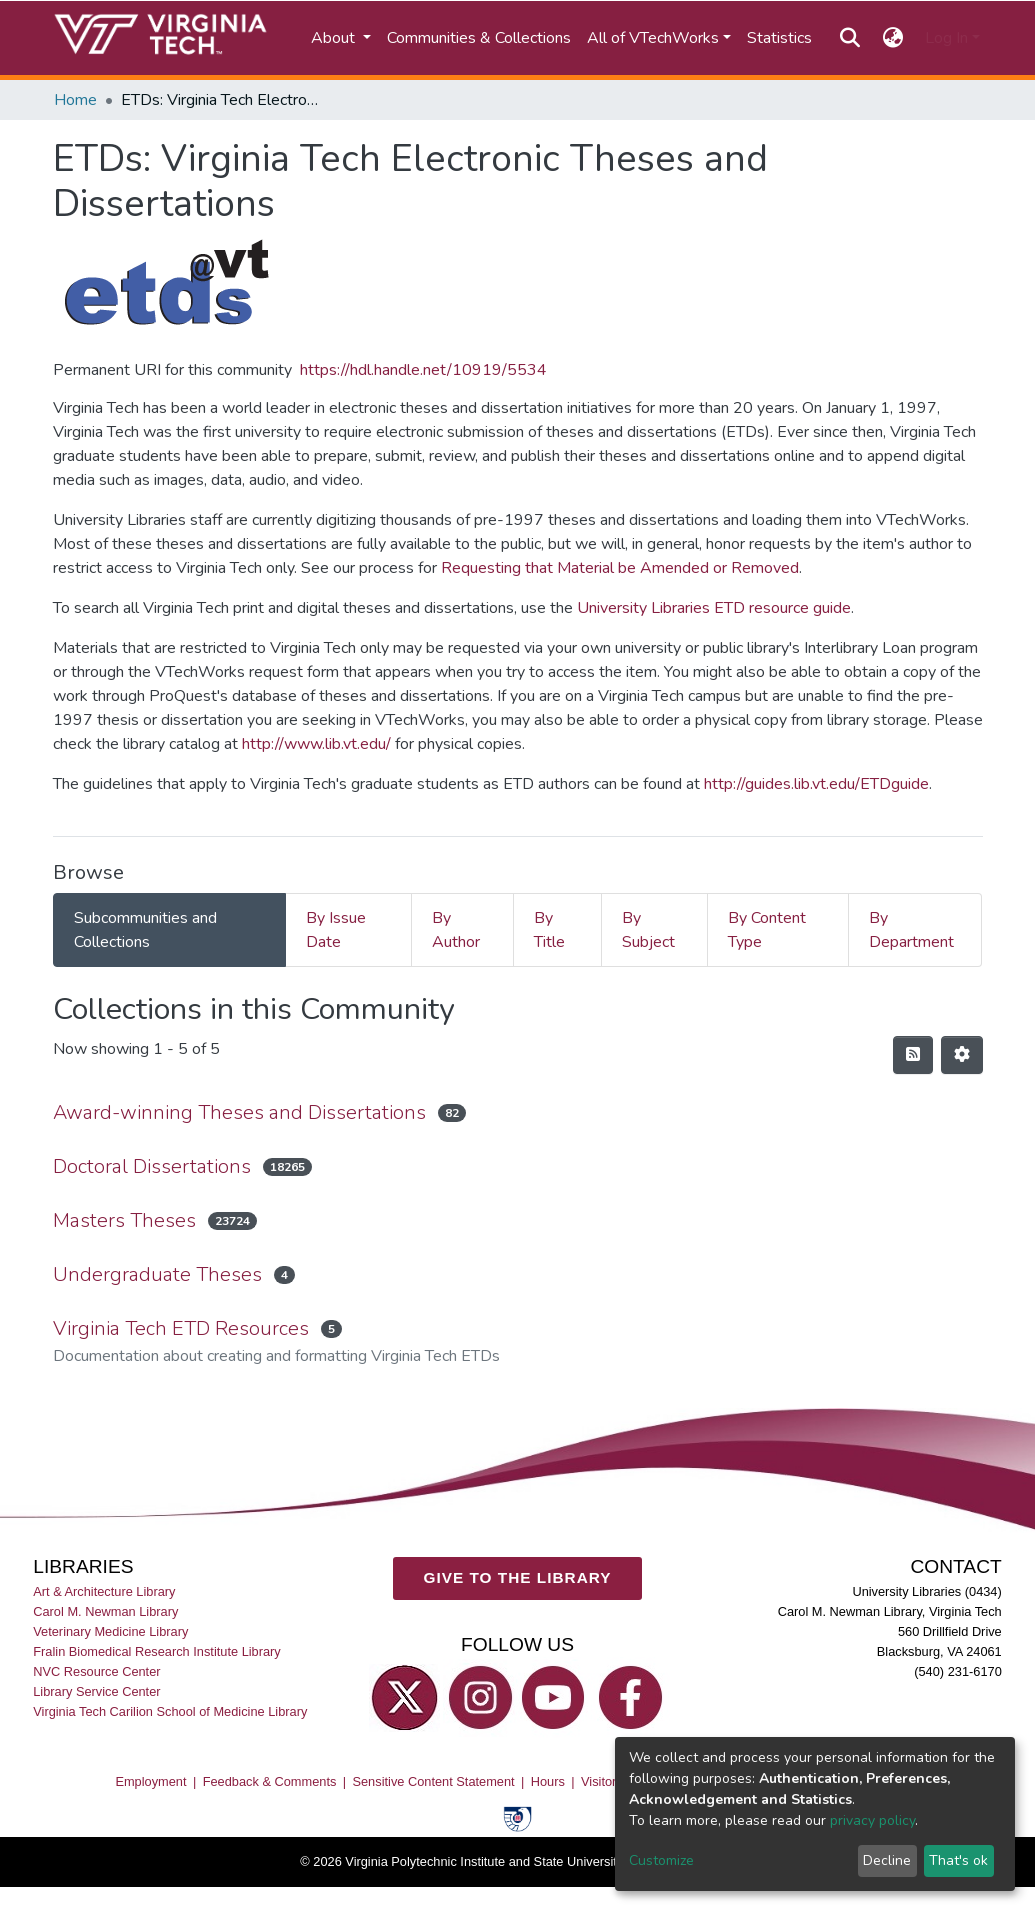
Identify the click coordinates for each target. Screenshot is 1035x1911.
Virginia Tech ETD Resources (181, 1328)
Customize (661, 1860)
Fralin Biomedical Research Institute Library (157, 1651)
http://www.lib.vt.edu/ (316, 744)
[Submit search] (850, 38)
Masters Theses (124, 1220)
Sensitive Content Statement (433, 1781)
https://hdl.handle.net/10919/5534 (423, 370)
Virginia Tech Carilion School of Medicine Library (170, 1711)
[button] (892, 38)
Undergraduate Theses (157, 1274)
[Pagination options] (962, 1055)
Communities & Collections (479, 38)
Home (75, 100)
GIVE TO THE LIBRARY (518, 1577)
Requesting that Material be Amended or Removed (620, 568)
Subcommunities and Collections (145, 930)
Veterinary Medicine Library (110, 1631)
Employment (150, 1781)
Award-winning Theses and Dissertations (239, 1112)
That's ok (958, 1860)
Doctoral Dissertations (152, 1166)
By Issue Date (336, 930)
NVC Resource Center (96, 1671)
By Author (456, 930)
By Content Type (767, 930)
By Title (549, 930)
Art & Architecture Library (104, 1591)
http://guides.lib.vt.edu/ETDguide (816, 784)
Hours (548, 1781)
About (335, 38)
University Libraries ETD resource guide (714, 608)
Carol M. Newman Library (105, 1611)
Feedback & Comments (270, 1781)
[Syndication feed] (913, 1055)
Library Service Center (96, 1691)
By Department (911, 930)
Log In (946, 38)
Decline (887, 1860)
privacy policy (872, 1820)
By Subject (648, 930)
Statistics (779, 38)
